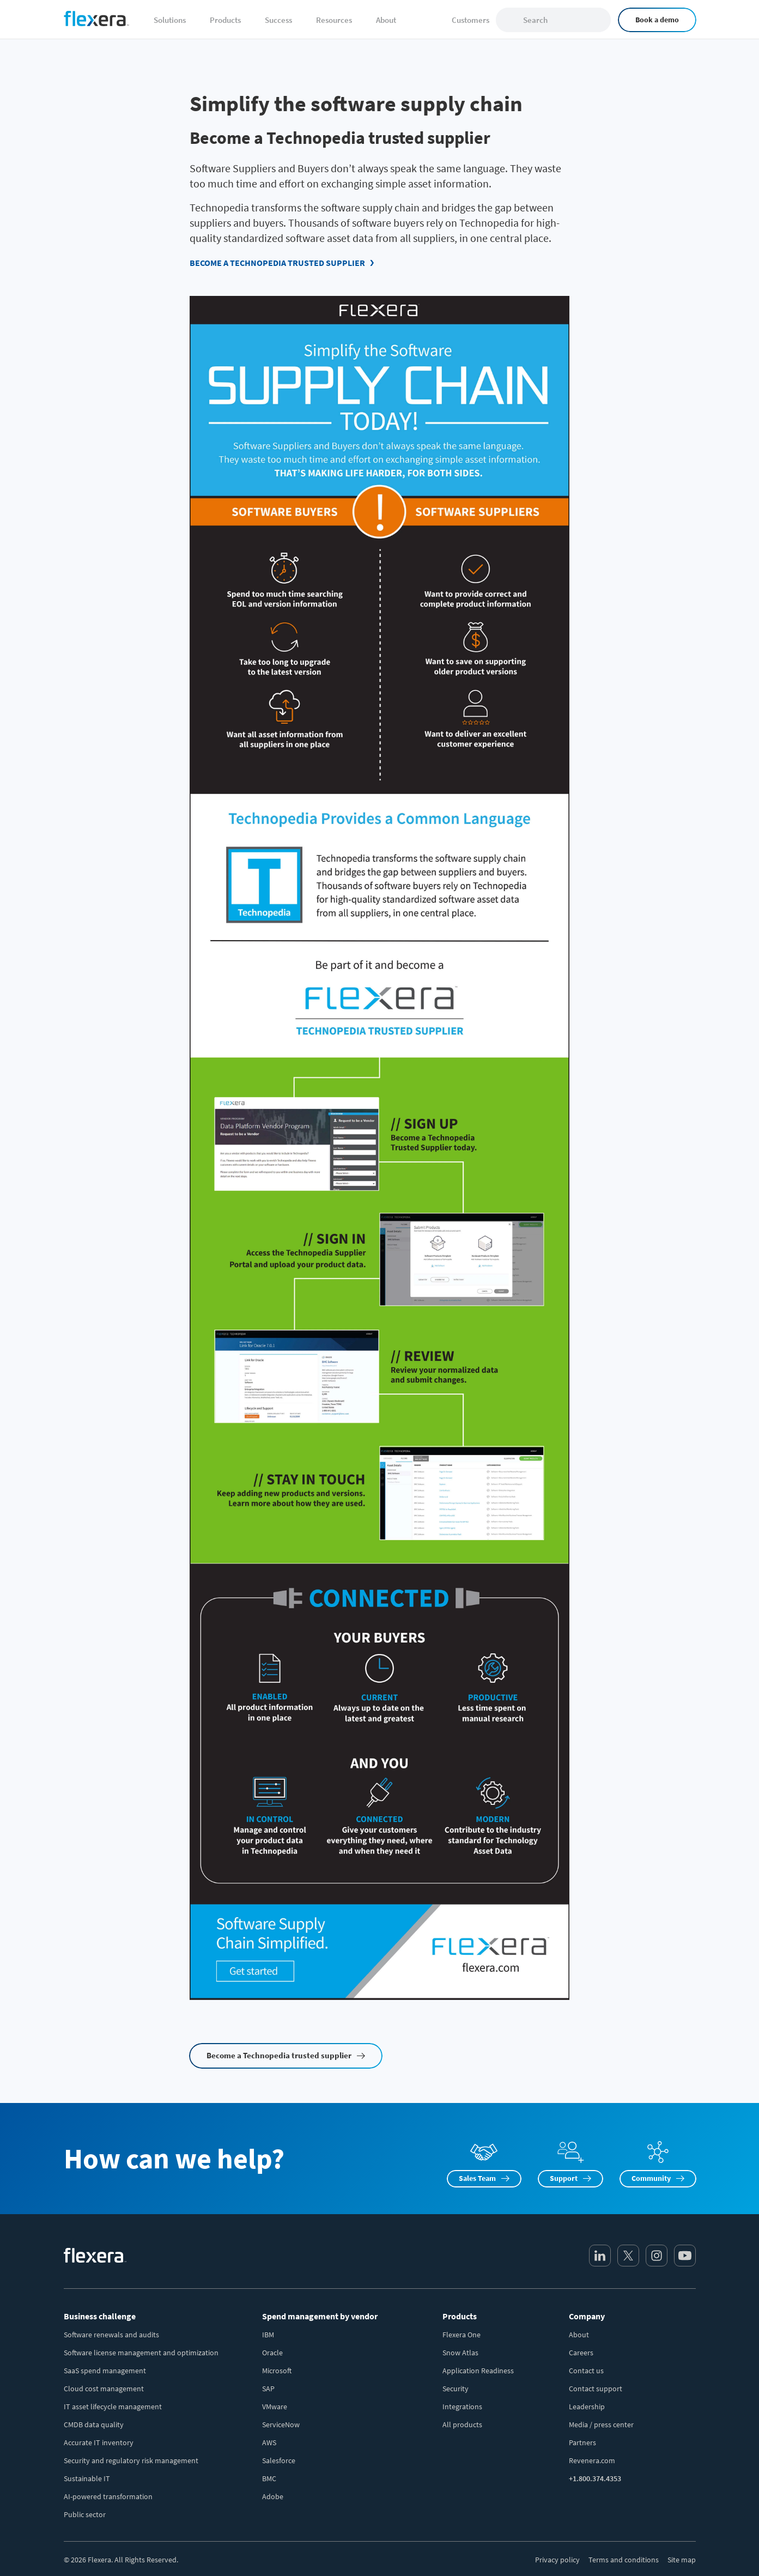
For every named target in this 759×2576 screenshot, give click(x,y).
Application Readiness (478, 2370)
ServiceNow (281, 2424)
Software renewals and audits (111, 2334)
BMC (269, 2478)
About (579, 2334)
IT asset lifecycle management (113, 2406)
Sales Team (477, 2178)
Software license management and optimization (141, 2352)
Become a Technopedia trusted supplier (277, 262)
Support (564, 2178)
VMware (274, 2406)
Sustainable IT (87, 2478)
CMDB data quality (94, 2424)
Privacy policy (557, 2560)
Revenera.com (592, 2460)
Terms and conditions (623, 2560)
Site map (681, 2560)
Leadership (587, 2406)
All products (462, 2424)
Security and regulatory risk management (131, 2460)
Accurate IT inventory (98, 2442)
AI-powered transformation (108, 2496)
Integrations (462, 2406)
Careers (581, 2352)
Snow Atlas (460, 2352)
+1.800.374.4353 (595, 2478)
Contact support (595, 2388)
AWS (269, 2442)
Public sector (85, 2514)
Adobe (272, 2496)
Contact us (586, 2370)
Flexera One (461, 2334)
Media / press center (601, 2424)
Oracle (272, 2352)
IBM (268, 2334)
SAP (268, 2388)
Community (651, 2178)
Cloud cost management (104, 2388)
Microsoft (277, 2370)
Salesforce (278, 2460)
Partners (582, 2442)
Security (455, 2388)
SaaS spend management (105, 2370)
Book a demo (657, 20)
